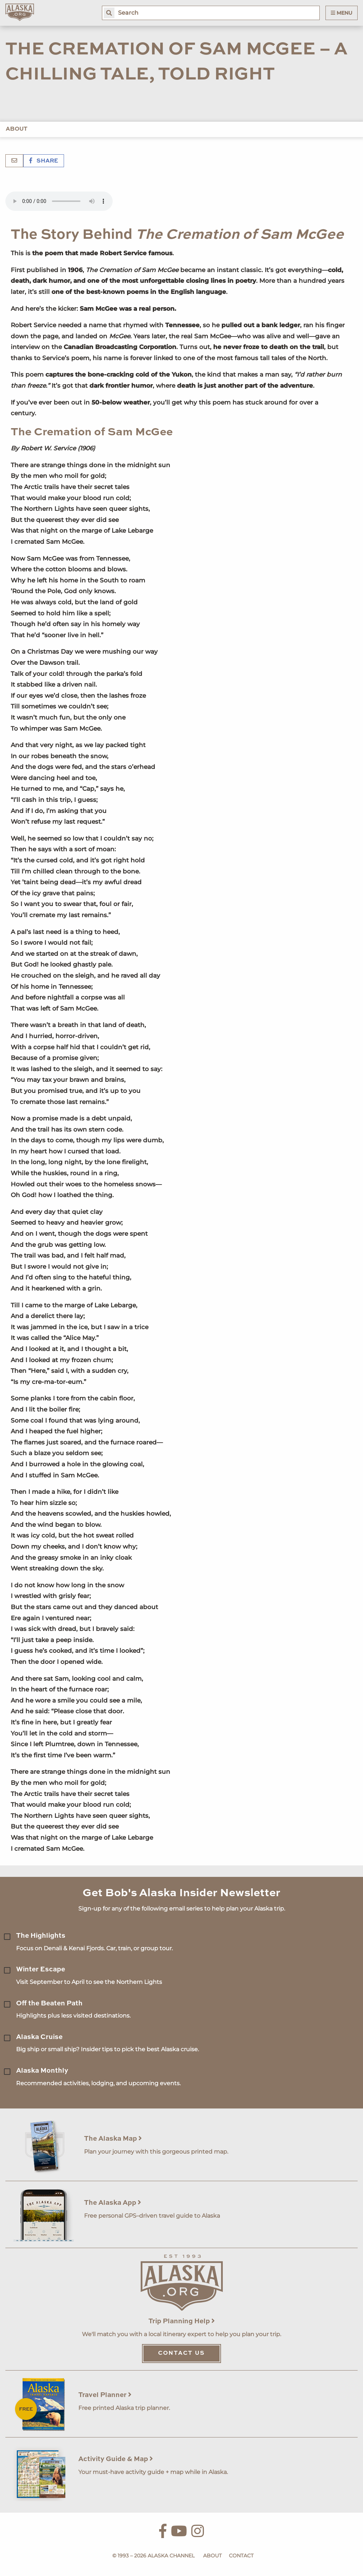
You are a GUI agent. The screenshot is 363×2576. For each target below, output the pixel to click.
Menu (341, 13)
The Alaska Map (113, 2138)
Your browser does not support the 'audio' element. (59, 201)
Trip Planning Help (181, 2321)
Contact (241, 2555)
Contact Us (181, 2353)
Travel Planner (105, 2395)
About (17, 129)
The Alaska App (112, 2202)
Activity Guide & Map (115, 2459)
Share (43, 161)
